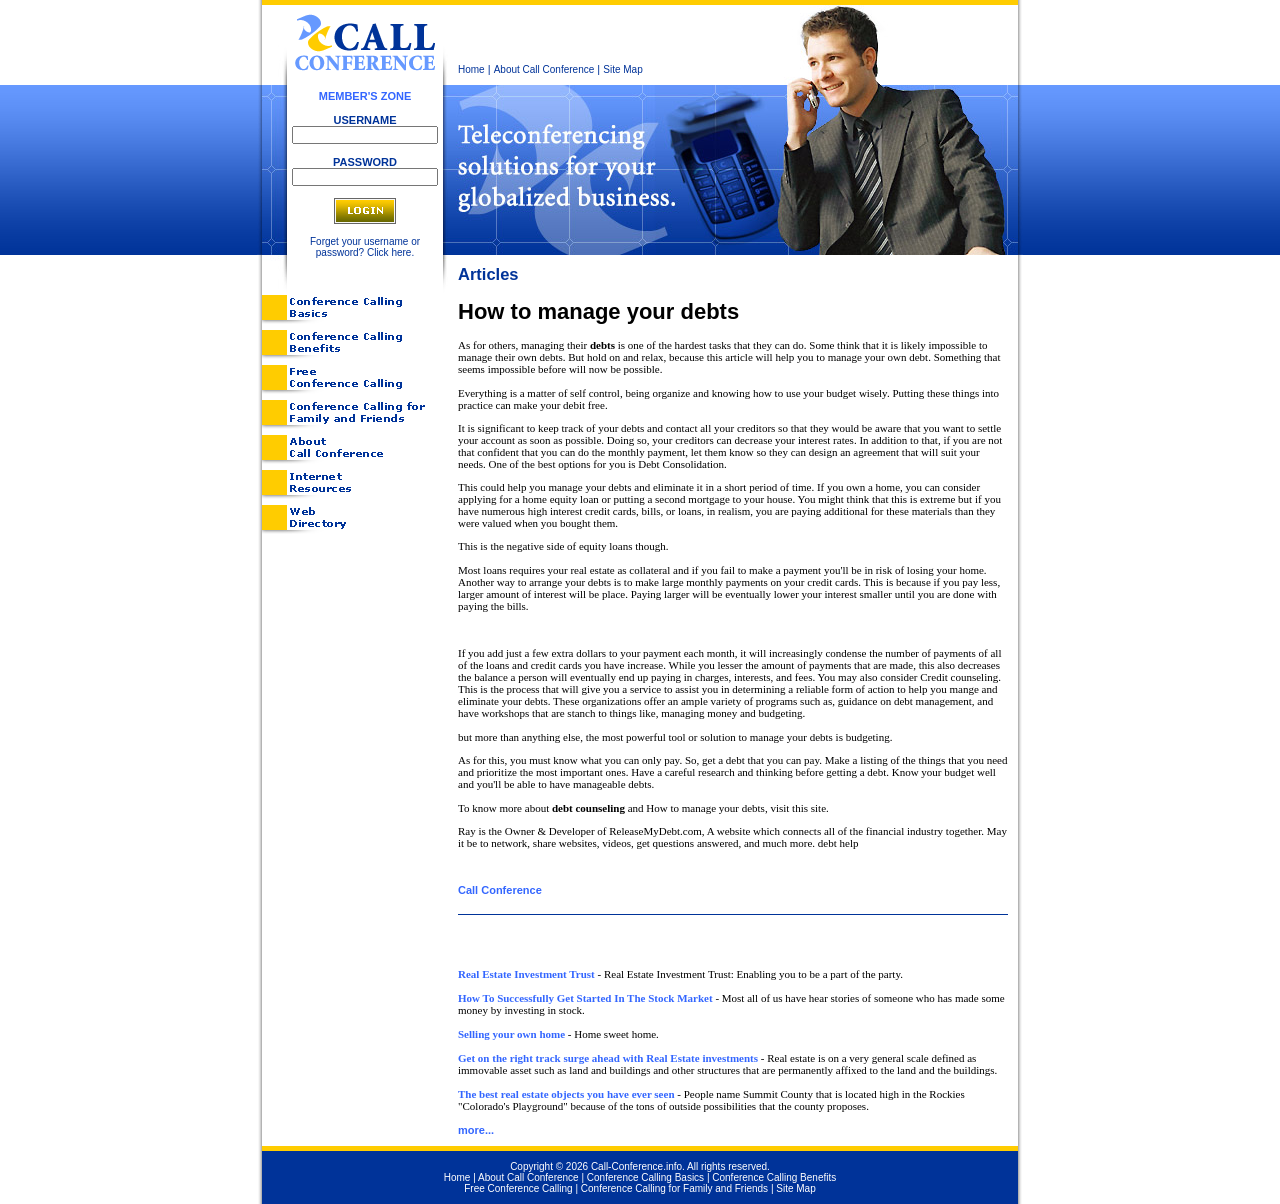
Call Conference (500, 890)
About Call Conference (544, 69)
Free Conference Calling (518, 1188)
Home (471, 69)
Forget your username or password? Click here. (365, 247)
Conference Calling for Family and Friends (674, 1188)
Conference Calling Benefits (774, 1177)
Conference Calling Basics (645, 1177)
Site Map (622, 69)
